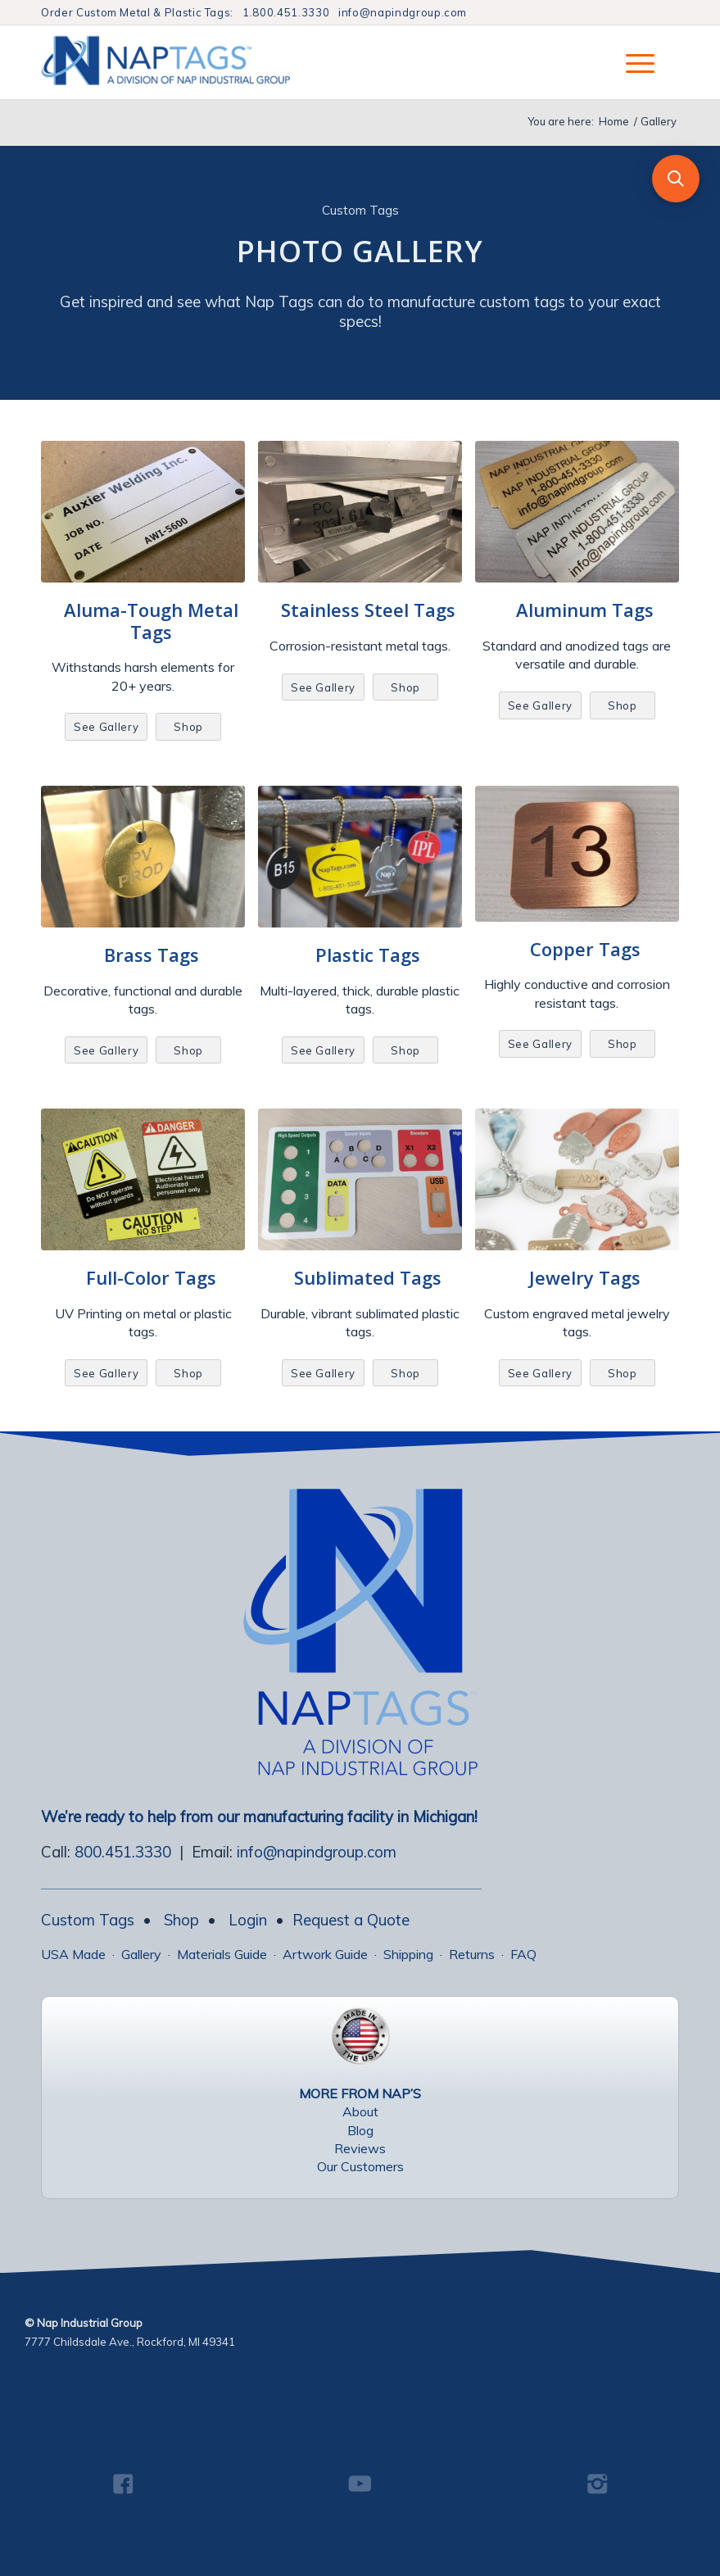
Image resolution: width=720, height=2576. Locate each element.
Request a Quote (351, 1920)
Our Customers (360, 2166)
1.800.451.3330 (285, 12)
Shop (181, 1920)
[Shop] (188, 727)
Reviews (360, 2148)
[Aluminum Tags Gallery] (577, 512)
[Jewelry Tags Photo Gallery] (577, 1179)
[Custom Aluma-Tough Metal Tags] (143, 512)
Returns (472, 1954)
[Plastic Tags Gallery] (360, 856)
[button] (676, 178)
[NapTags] (182, 62)
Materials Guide (222, 1954)
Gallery (141, 1954)
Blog (360, 2130)
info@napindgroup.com (402, 12)
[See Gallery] (106, 727)
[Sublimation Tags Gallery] (360, 1179)
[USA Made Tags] (360, 2036)
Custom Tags (87, 1920)
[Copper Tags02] (577, 854)
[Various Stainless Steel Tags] (360, 512)
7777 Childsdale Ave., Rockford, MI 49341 (130, 2341)
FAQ (523, 1954)
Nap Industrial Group (90, 2322)
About (360, 2111)
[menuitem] (631, 62)
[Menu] (631, 62)
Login (248, 1920)
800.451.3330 (123, 1852)
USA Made (73, 1954)
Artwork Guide (325, 1954)
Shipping (408, 1954)
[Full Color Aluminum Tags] (143, 1179)
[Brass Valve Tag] (143, 856)
